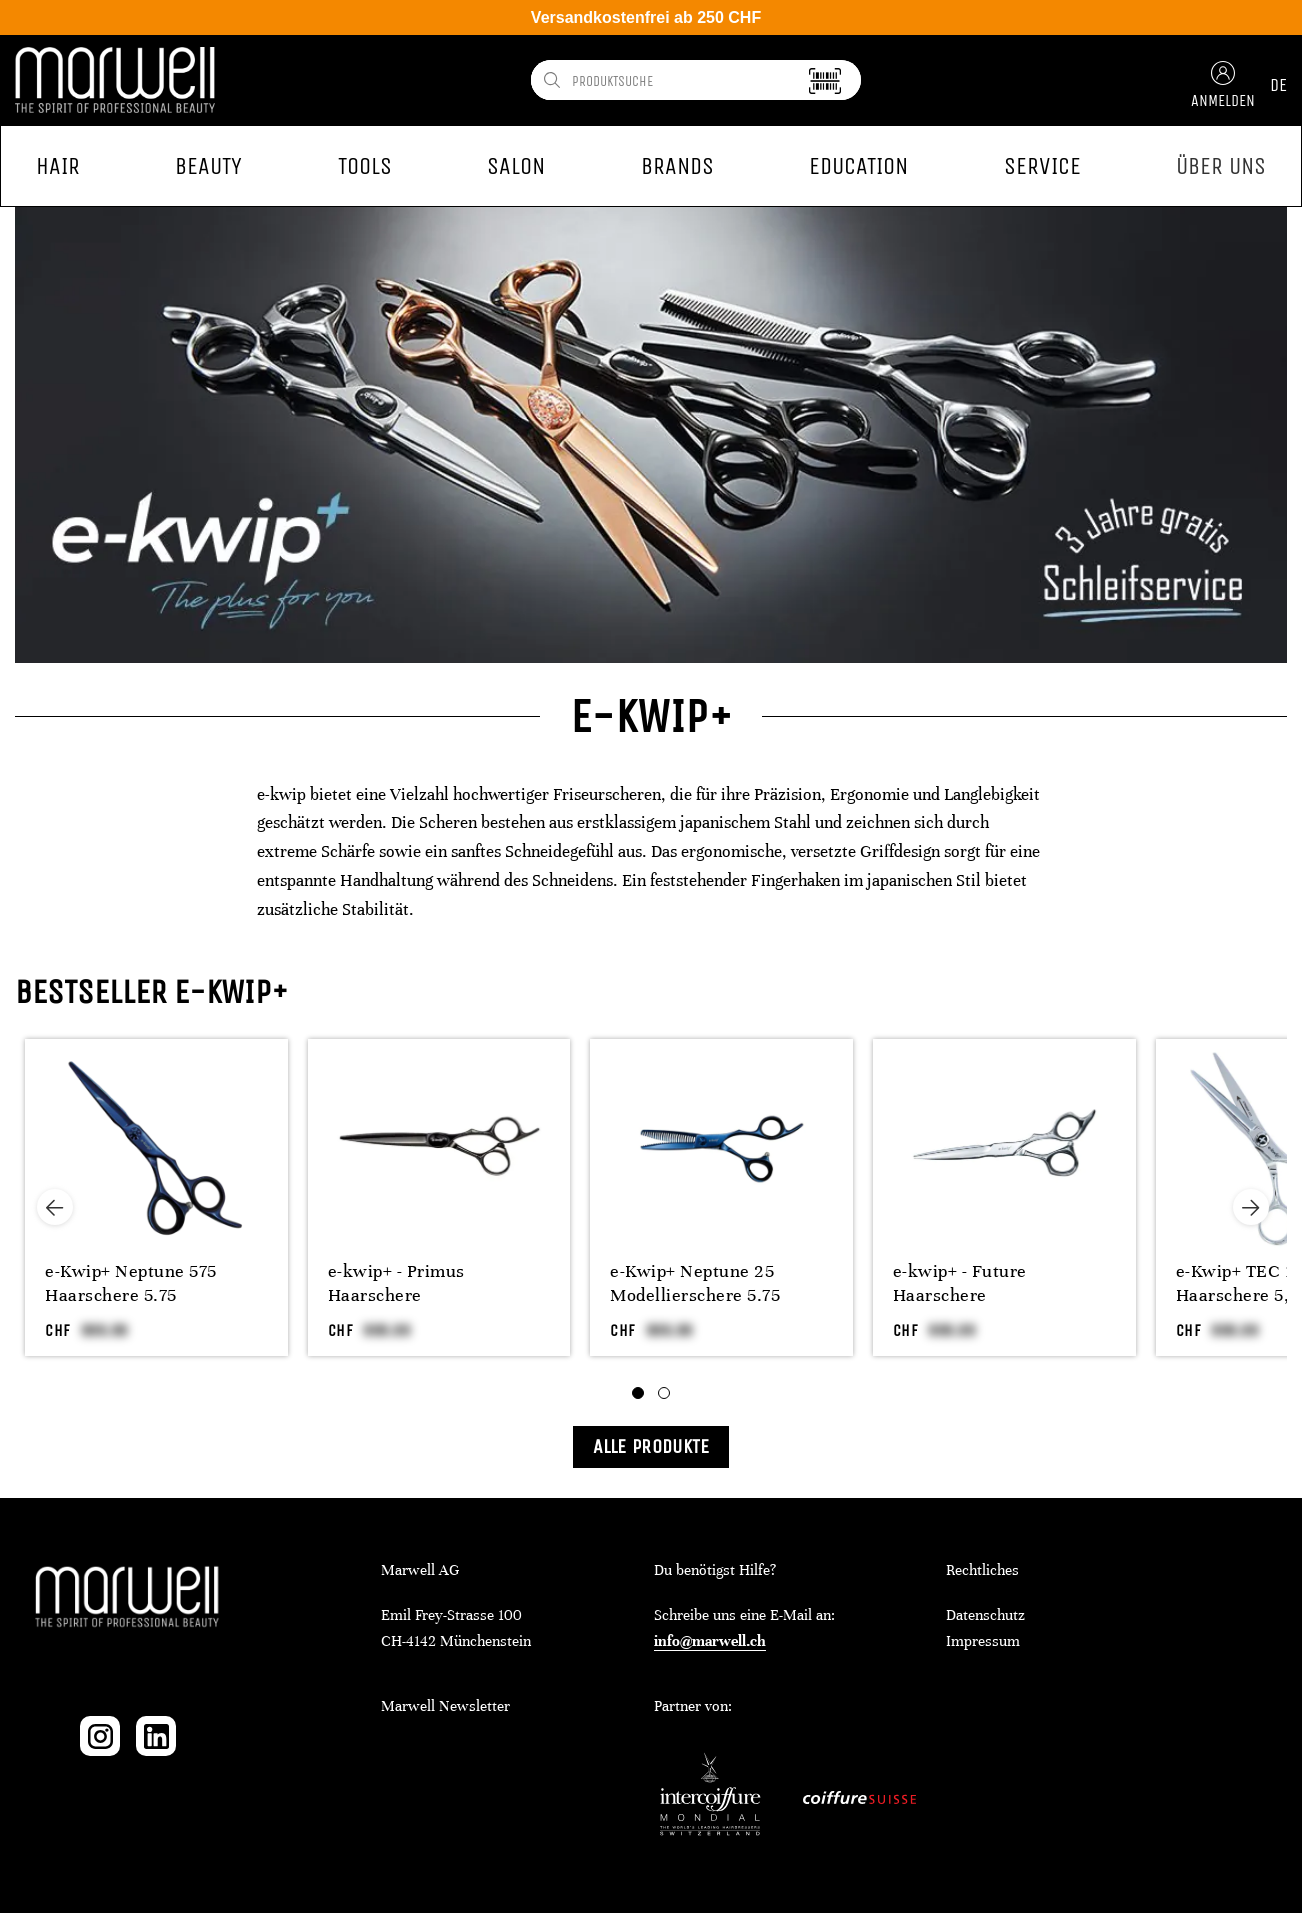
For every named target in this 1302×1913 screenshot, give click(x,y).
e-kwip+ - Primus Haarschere (396, 1283)
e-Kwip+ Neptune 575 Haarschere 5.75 (131, 1283)
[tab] (638, 1393)
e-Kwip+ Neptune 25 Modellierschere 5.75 (695, 1283)
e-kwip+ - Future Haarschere (960, 1283)
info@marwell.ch (710, 1641)
